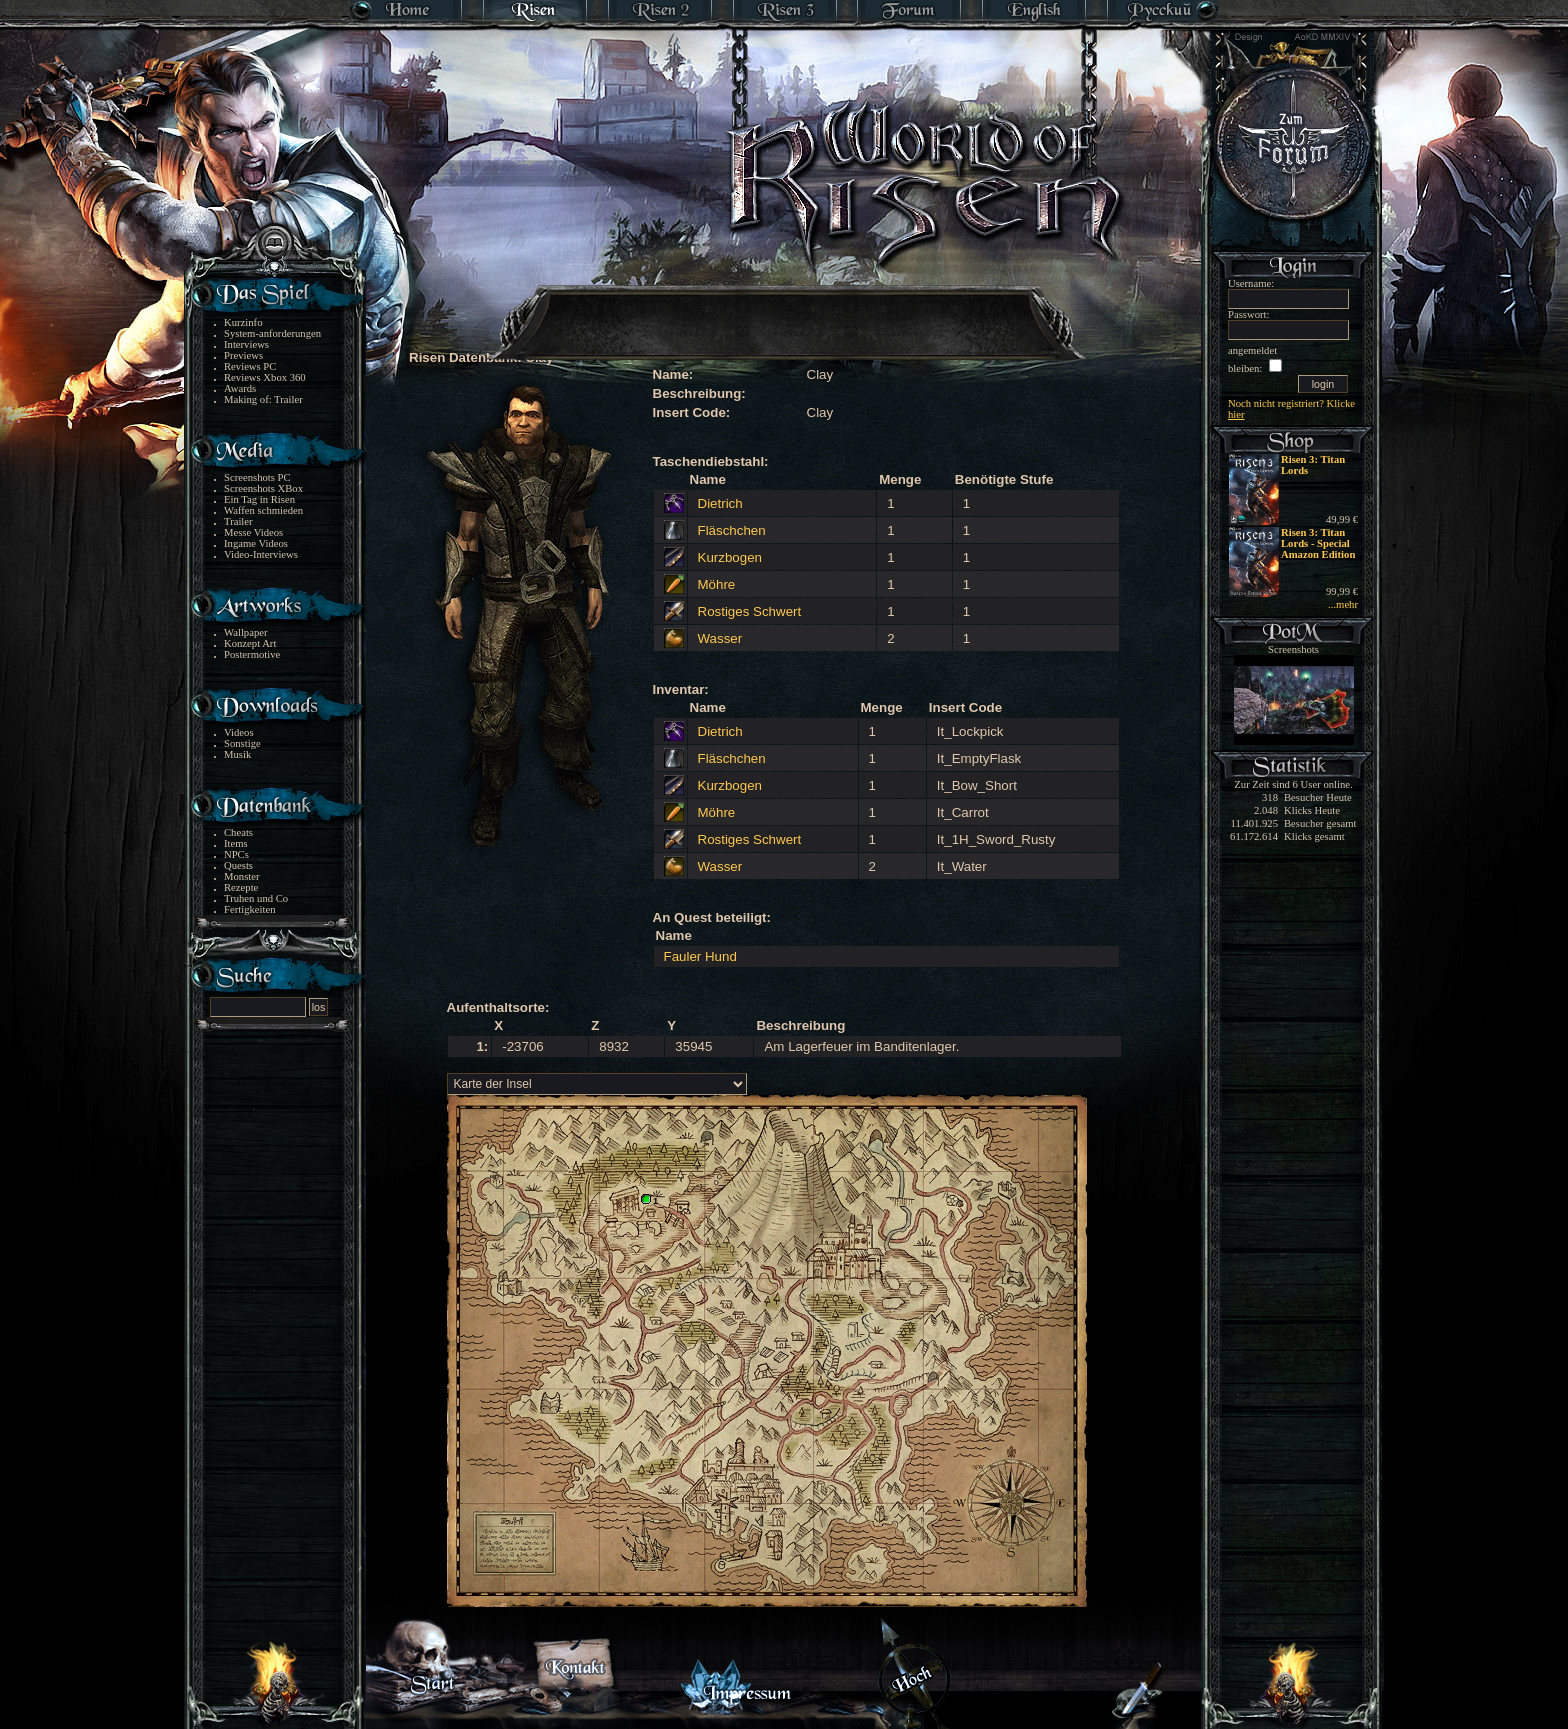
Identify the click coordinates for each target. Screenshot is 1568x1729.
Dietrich (720, 503)
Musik (237, 754)
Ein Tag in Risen (259, 499)
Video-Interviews (261, 554)
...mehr (1343, 604)
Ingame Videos (256, 543)
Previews (243, 355)
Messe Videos (253, 532)
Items (236, 843)
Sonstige (242, 743)
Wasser (720, 638)
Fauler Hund (700, 956)
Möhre (717, 584)
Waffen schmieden (263, 510)
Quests (238, 865)
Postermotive (252, 654)
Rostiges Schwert (750, 611)
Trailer (238, 521)
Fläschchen (732, 530)
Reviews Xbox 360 (265, 377)
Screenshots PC (257, 477)
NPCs (236, 854)
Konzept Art (250, 643)
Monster (242, 876)
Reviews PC (250, 366)
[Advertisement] (785, 310)
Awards (240, 388)
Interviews (246, 344)
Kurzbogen (730, 557)
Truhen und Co (256, 898)
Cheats (238, 832)
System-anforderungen (272, 333)
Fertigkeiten (250, 909)
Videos (239, 732)
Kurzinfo (243, 322)
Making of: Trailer (263, 399)
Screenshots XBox (263, 488)
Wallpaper (246, 632)
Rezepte (241, 887)
